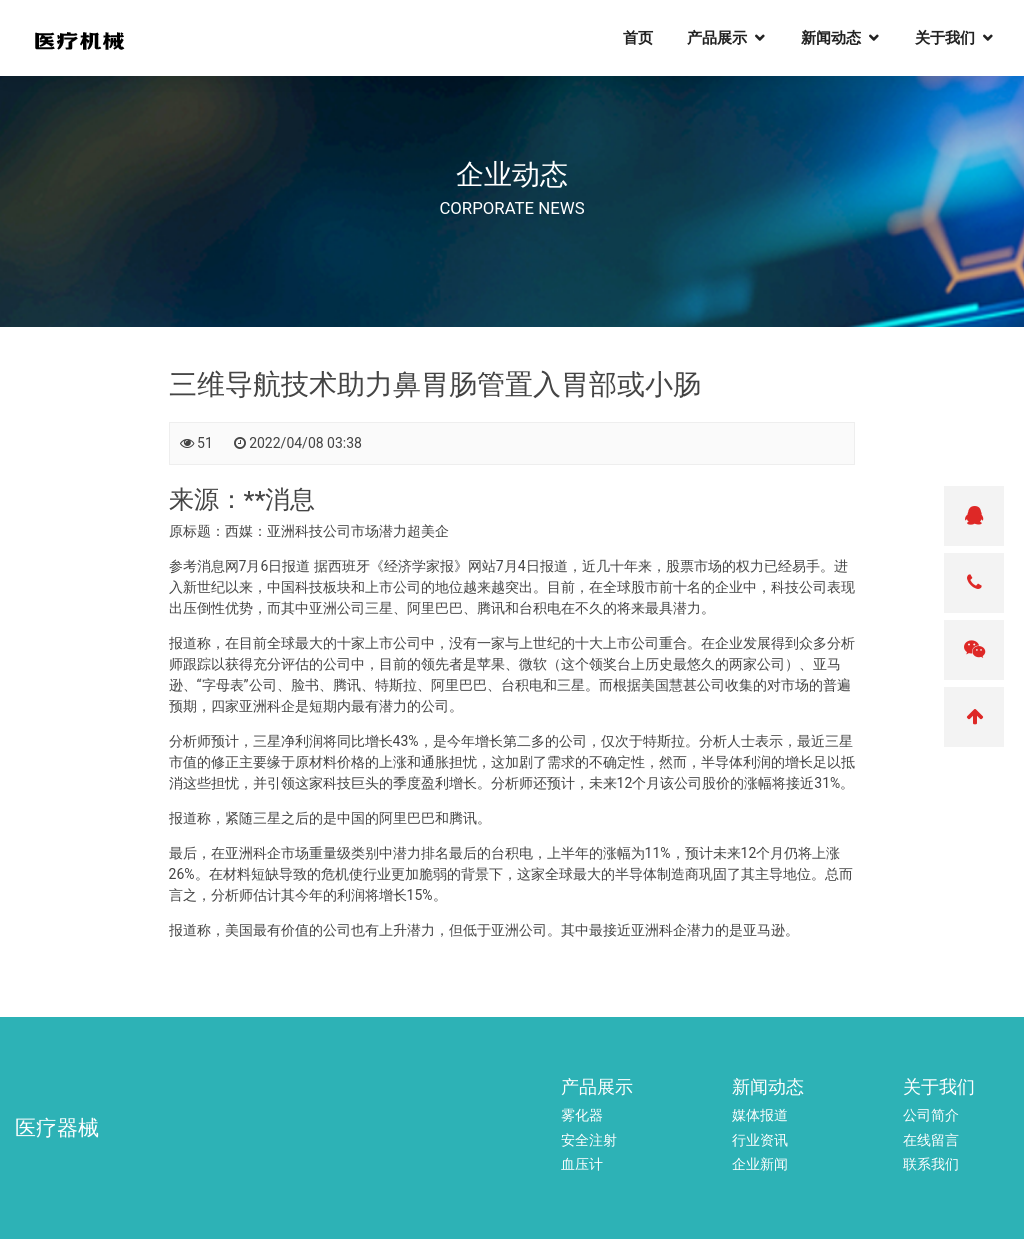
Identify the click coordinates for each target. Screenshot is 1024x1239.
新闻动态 (842, 41)
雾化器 (582, 1115)
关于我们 (956, 41)
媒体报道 (760, 1115)
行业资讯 (760, 1140)
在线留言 (931, 1140)
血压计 (582, 1164)
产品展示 (728, 41)
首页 (649, 41)
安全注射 (589, 1140)
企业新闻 (760, 1164)
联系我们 (931, 1164)
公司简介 (931, 1115)
